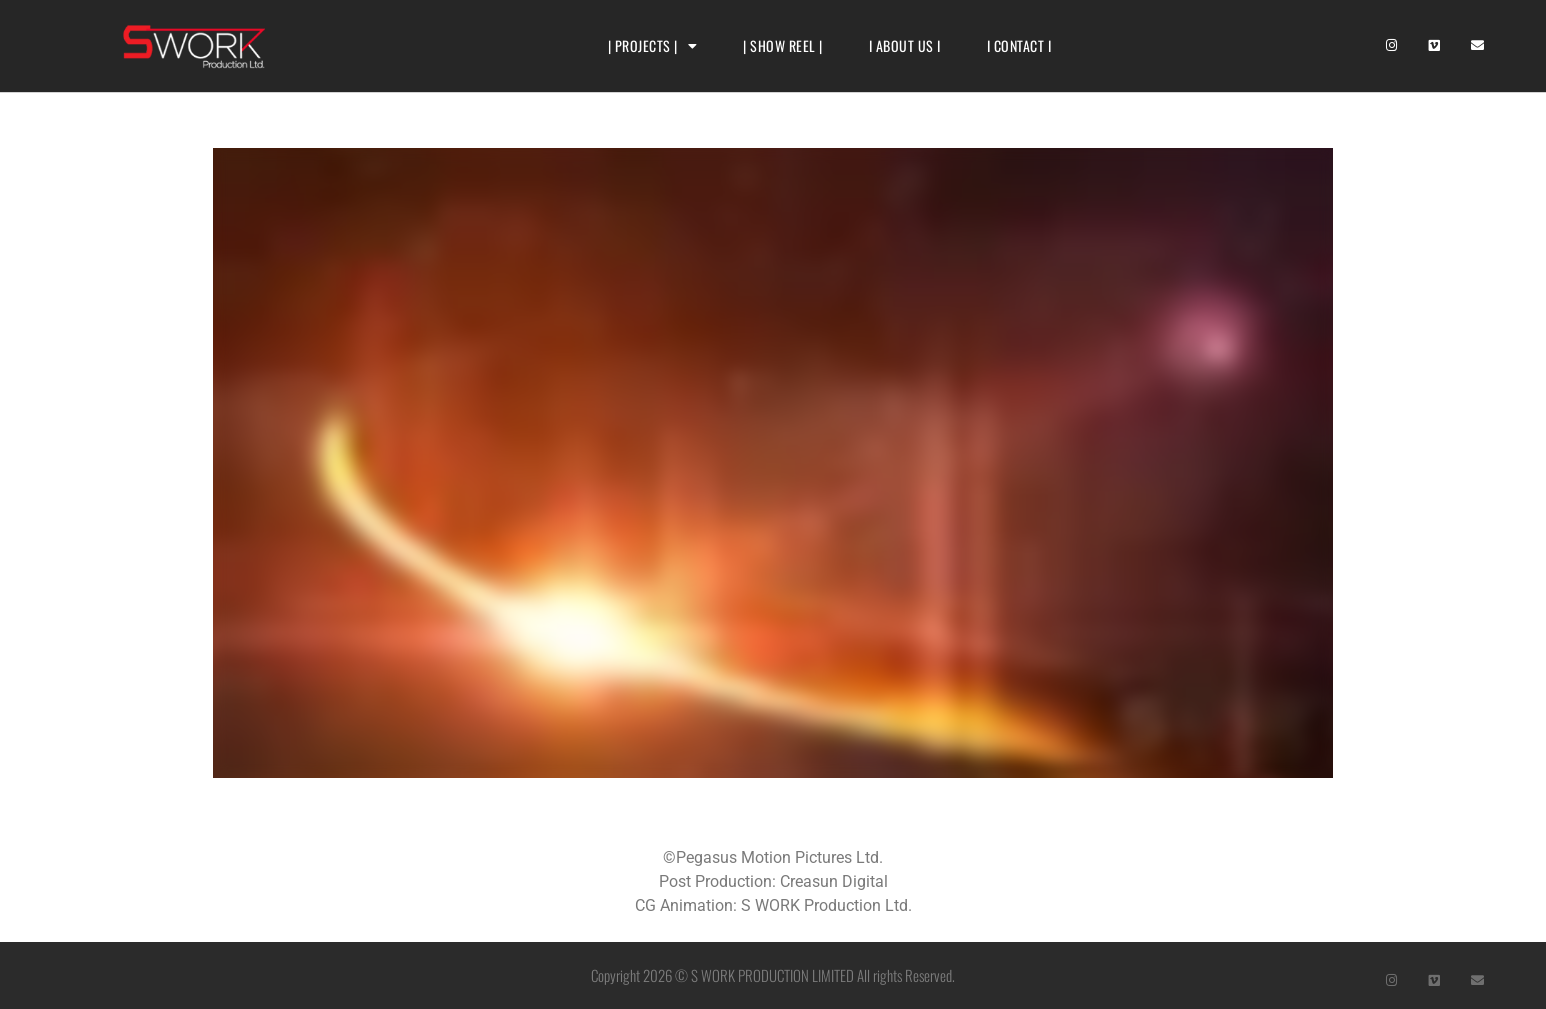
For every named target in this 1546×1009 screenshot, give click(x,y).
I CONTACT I (1019, 45)
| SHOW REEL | (783, 45)
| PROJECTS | (653, 46)
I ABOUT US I (905, 45)
